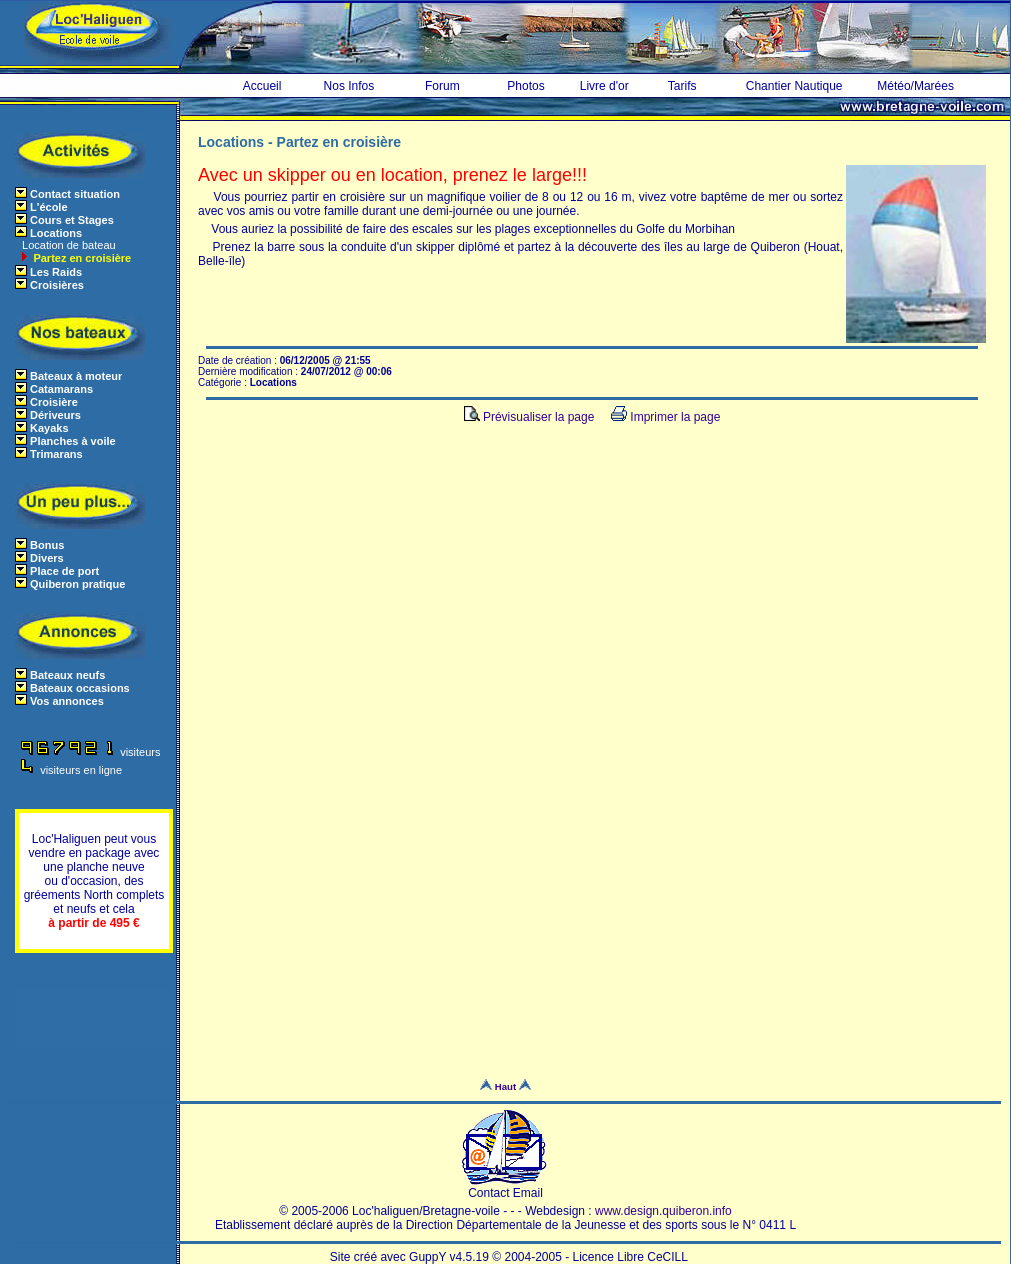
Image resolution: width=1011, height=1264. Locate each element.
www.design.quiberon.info (663, 1211)
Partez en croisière (80, 258)
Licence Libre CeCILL (630, 1257)
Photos (525, 86)
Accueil (262, 86)
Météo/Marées (915, 86)
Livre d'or (604, 86)
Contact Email (505, 1187)
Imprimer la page (665, 417)
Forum (442, 86)
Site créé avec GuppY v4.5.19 (411, 1257)
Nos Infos (349, 86)
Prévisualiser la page (529, 417)
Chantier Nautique (794, 86)
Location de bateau (67, 245)
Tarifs (682, 86)
